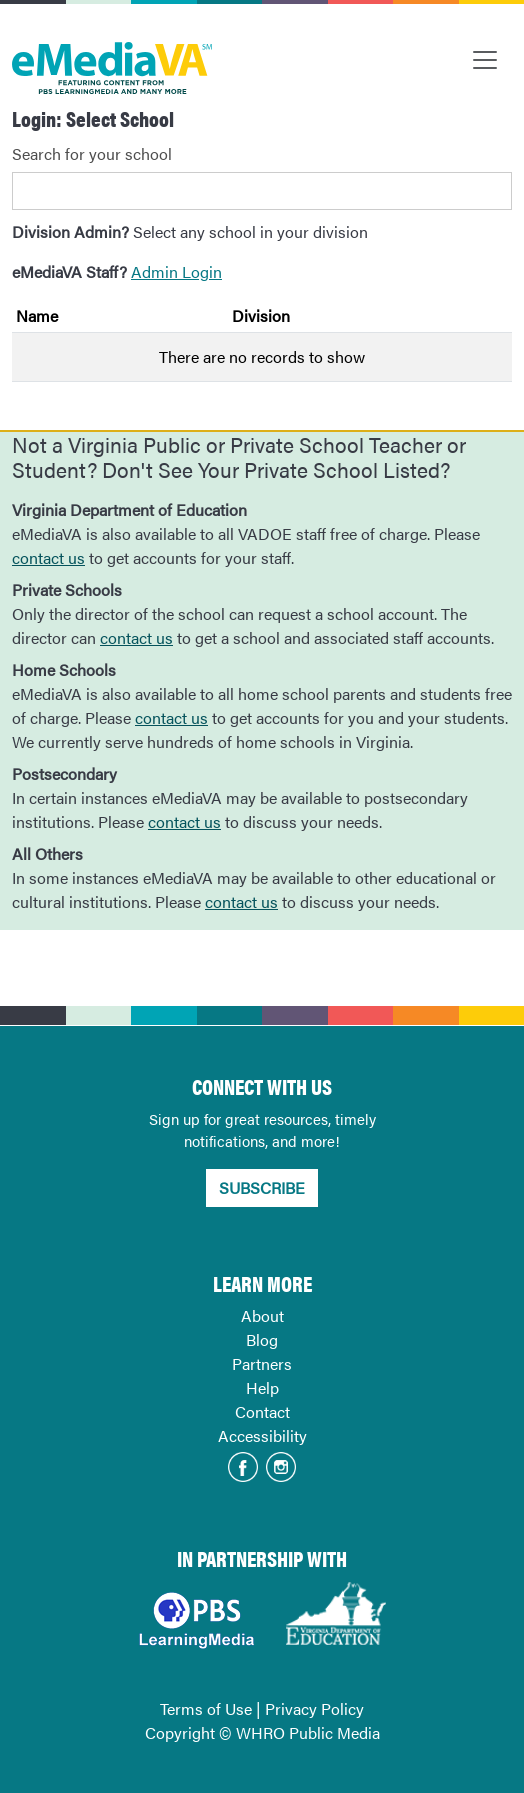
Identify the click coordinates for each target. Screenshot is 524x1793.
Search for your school (92, 153)
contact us (48, 557)
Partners (262, 1363)
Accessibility (262, 1435)
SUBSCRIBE (262, 1187)
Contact (262, 1411)
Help (262, 1387)
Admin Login (176, 271)
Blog (262, 1339)
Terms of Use (206, 1708)
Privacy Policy (314, 1708)
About (262, 1315)
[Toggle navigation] (485, 60)
